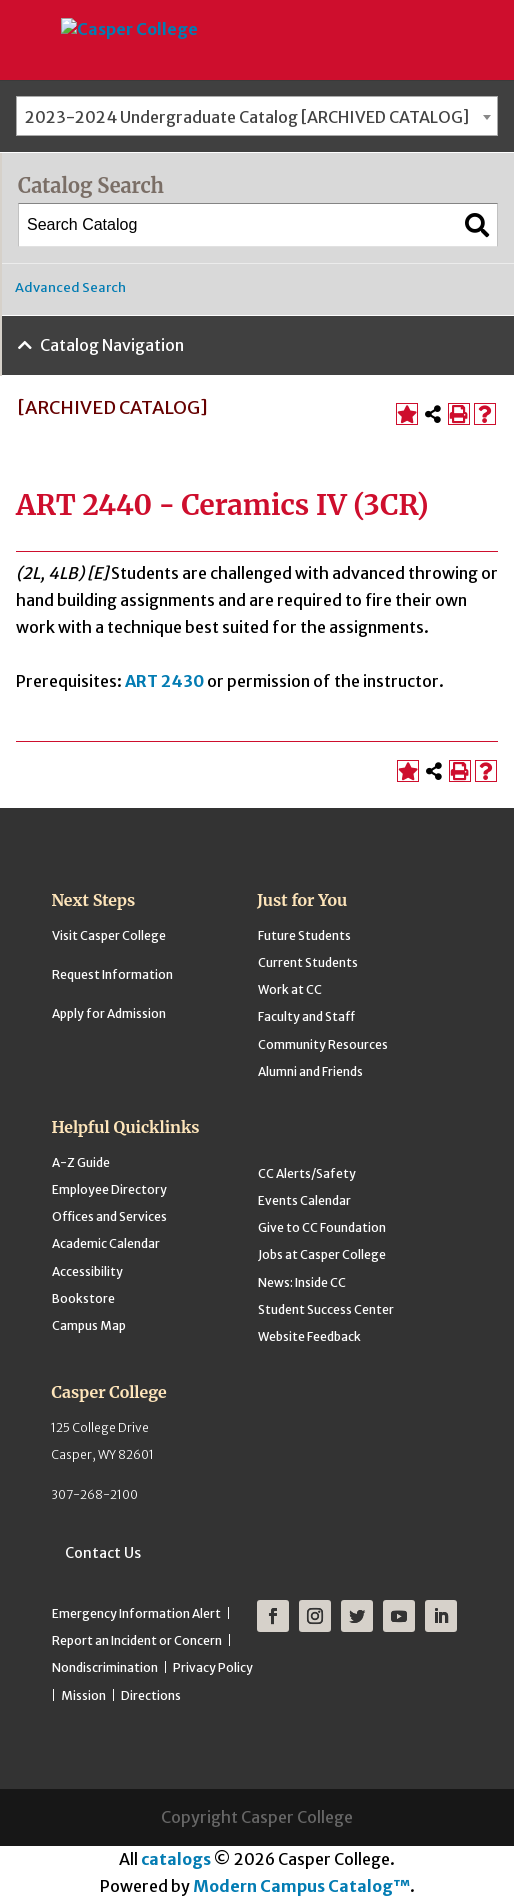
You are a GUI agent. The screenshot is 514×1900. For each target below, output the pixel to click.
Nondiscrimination (105, 1667)
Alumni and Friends (310, 1071)
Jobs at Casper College (322, 1254)
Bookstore (83, 1298)
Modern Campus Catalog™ (301, 1886)
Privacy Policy (213, 1667)
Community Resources (323, 1044)
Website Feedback (309, 1336)
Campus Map (89, 1325)
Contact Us (103, 1553)
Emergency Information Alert (136, 1613)
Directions (151, 1695)
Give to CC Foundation (322, 1227)
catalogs (176, 1859)
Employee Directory (109, 1189)
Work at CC (290, 989)
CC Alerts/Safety (307, 1173)
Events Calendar (304, 1200)
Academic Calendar (106, 1243)
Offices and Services (109, 1216)
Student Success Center (326, 1309)
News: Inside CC (302, 1282)
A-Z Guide (81, 1162)
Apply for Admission (109, 1013)
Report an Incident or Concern (137, 1640)
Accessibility (87, 1271)
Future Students (304, 935)
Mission (83, 1695)
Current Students (308, 962)
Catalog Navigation (112, 345)
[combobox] (257, 116)
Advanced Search (70, 287)
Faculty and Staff (306, 1016)
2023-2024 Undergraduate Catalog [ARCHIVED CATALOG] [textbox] (247, 117)
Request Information (112, 974)
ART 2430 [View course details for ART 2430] (164, 681)
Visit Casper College (109, 935)
